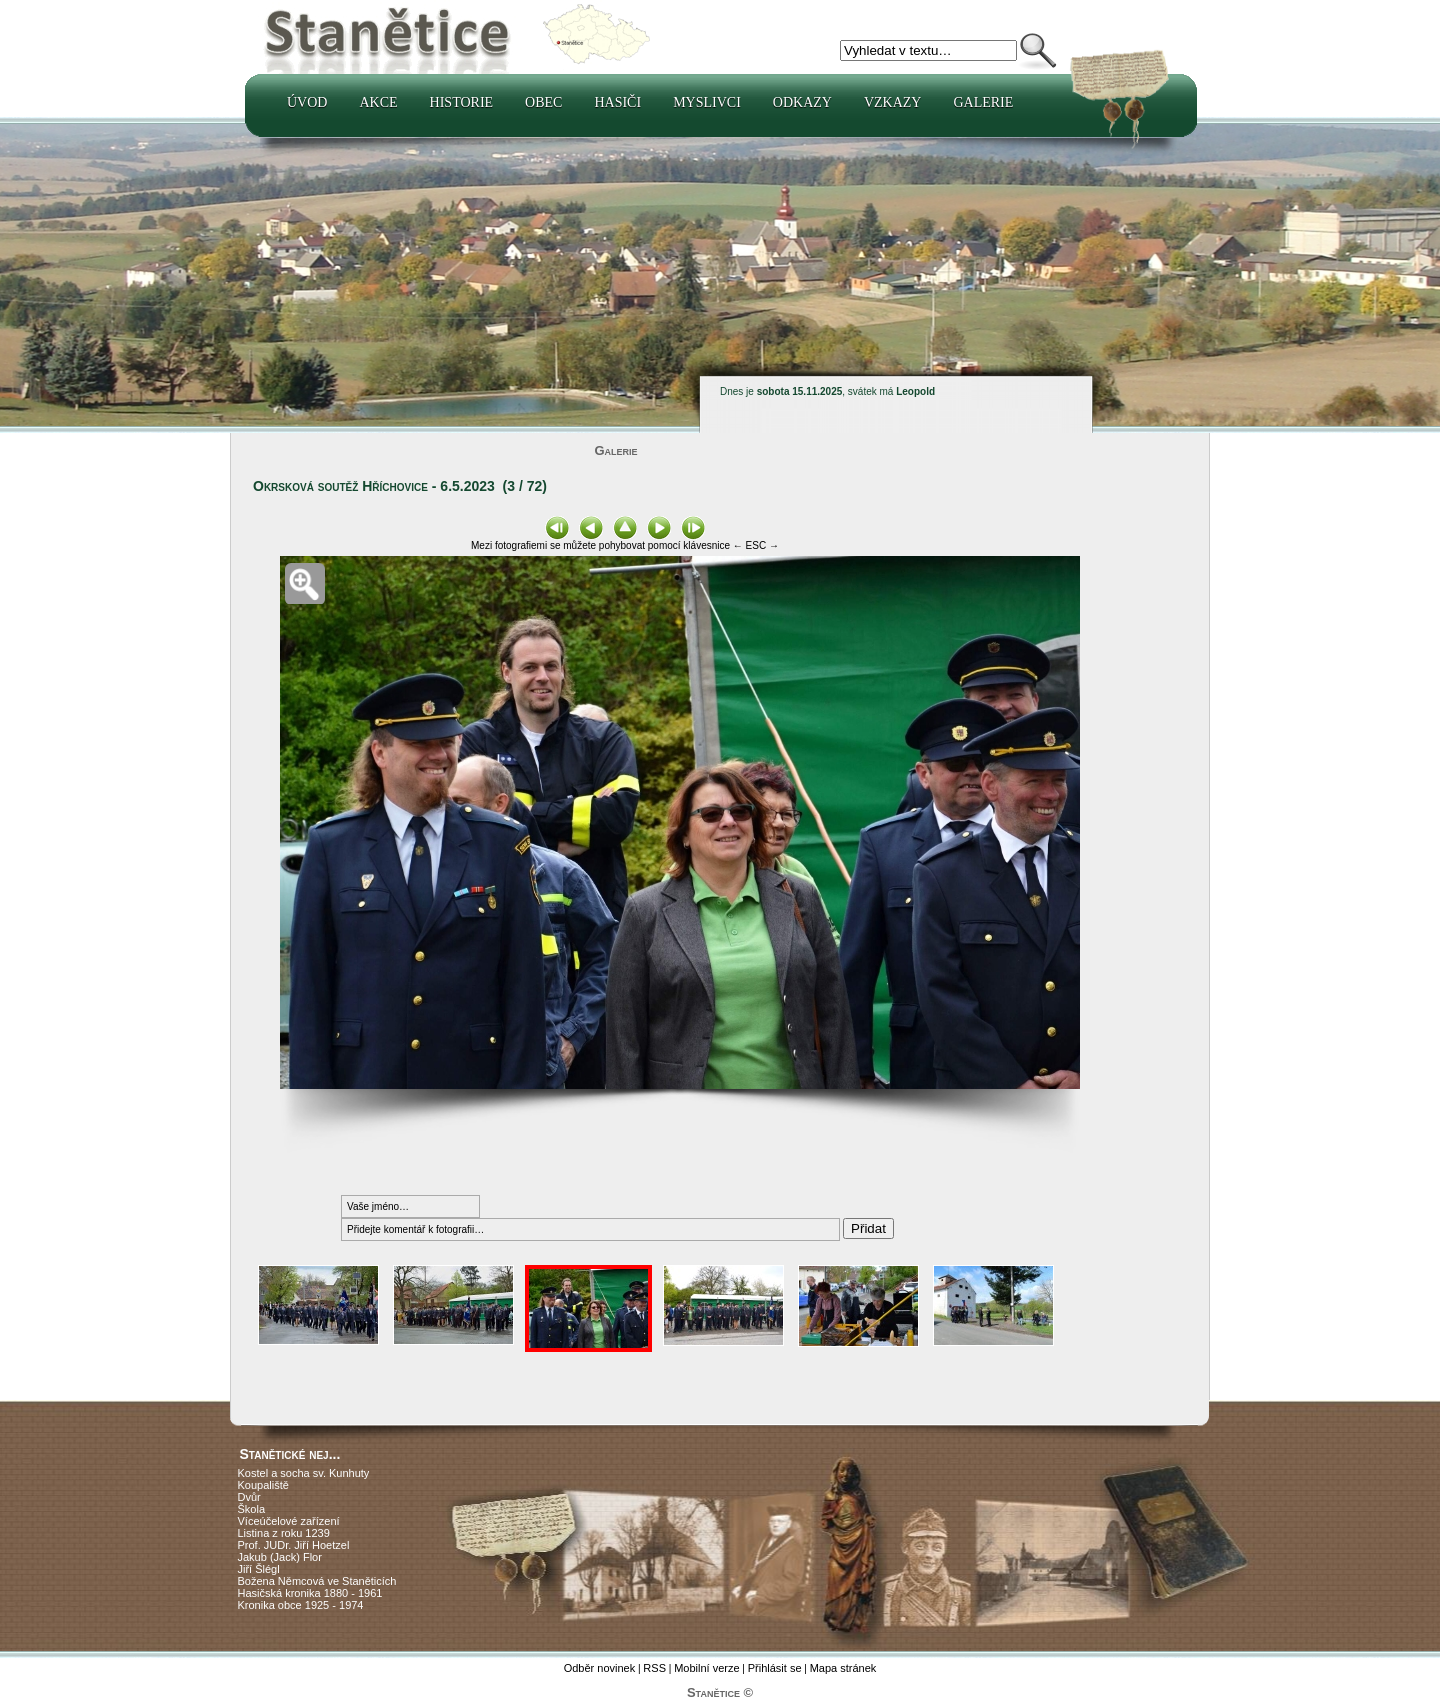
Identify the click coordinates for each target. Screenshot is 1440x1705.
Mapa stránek (843, 1668)
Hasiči (617, 102)
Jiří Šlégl (259, 1569)
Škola (252, 1509)
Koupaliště (263, 1485)
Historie (462, 102)
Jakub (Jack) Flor (280, 1557)
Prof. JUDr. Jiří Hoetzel (294, 1545)
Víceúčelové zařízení (289, 1521)
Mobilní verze (706, 1668)
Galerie (983, 102)
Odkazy (802, 102)
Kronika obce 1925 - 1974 (301, 1605)
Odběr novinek (600, 1668)
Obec (543, 102)
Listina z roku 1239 (284, 1533)
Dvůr (249, 1497)
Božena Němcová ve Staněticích (317, 1581)
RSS (654, 1668)
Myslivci (707, 102)
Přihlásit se (775, 1668)
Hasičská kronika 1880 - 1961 (310, 1593)
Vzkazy (893, 102)
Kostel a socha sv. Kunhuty (304, 1473)
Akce (378, 102)
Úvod (307, 102)
